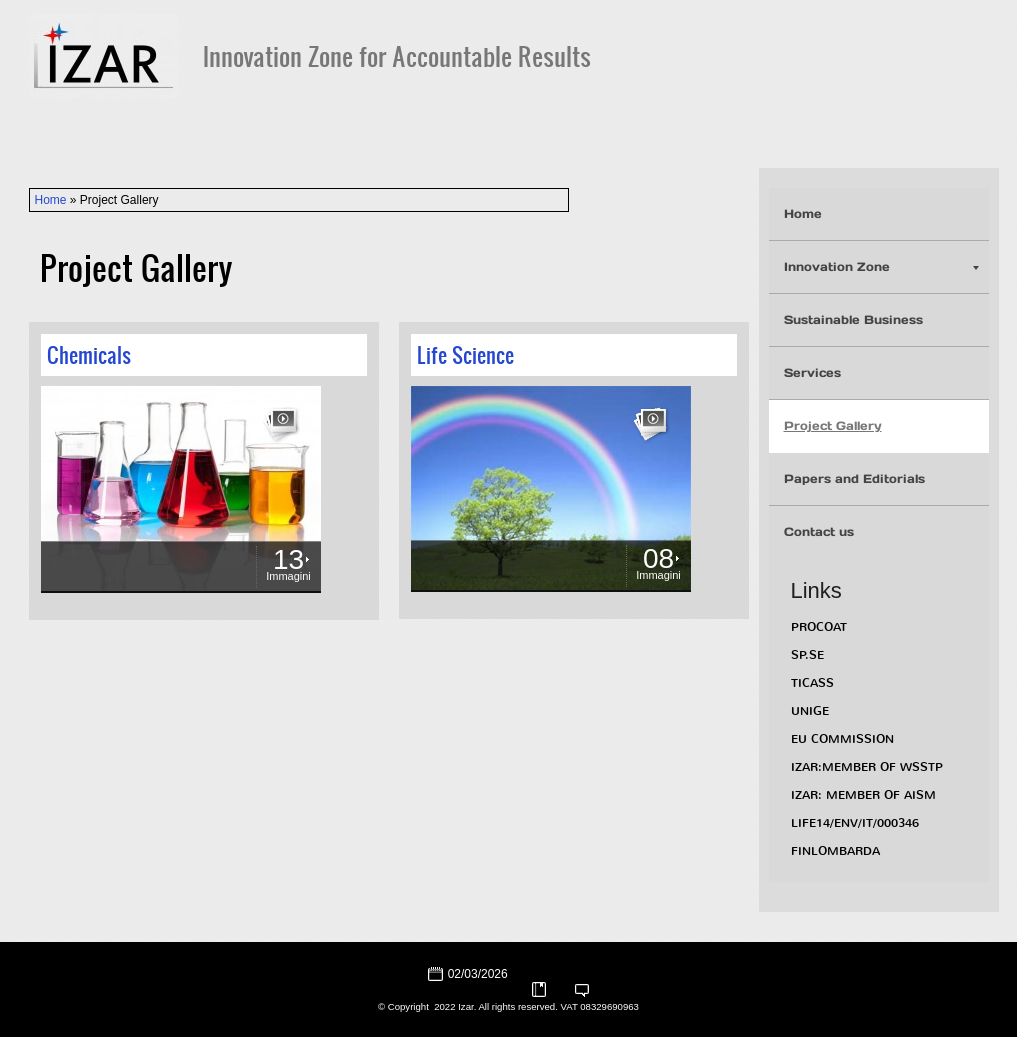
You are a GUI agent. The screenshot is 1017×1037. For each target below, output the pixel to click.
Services (812, 372)
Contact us (819, 531)
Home (51, 200)
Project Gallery (833, 425)
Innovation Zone (881, 266)
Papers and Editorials (854, 478)
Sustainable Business (853, 319)
